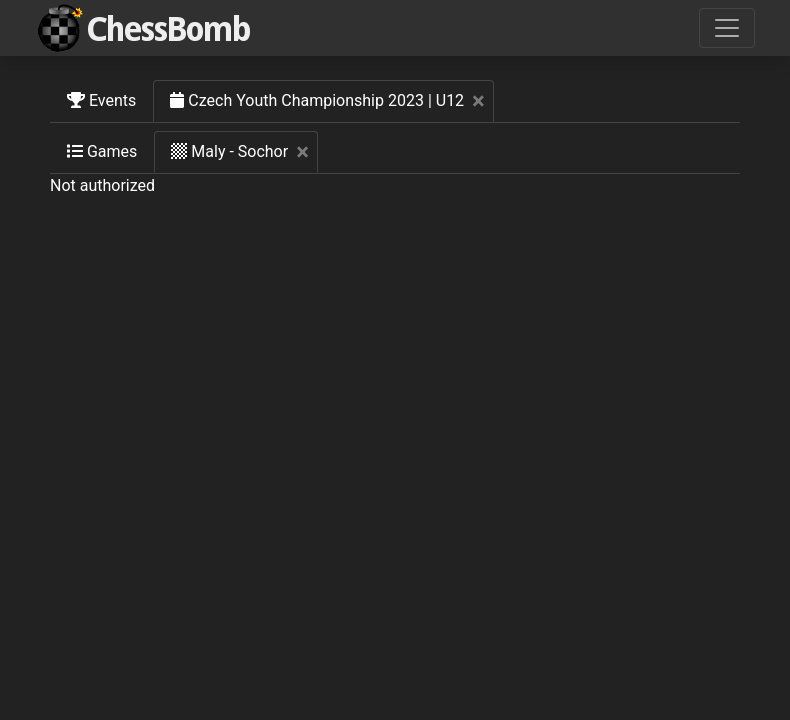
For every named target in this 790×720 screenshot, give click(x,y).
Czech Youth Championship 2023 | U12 (332, 100)
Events (101, 100)
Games (102, 151)
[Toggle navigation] (727, 28)
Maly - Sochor (244, 151)
